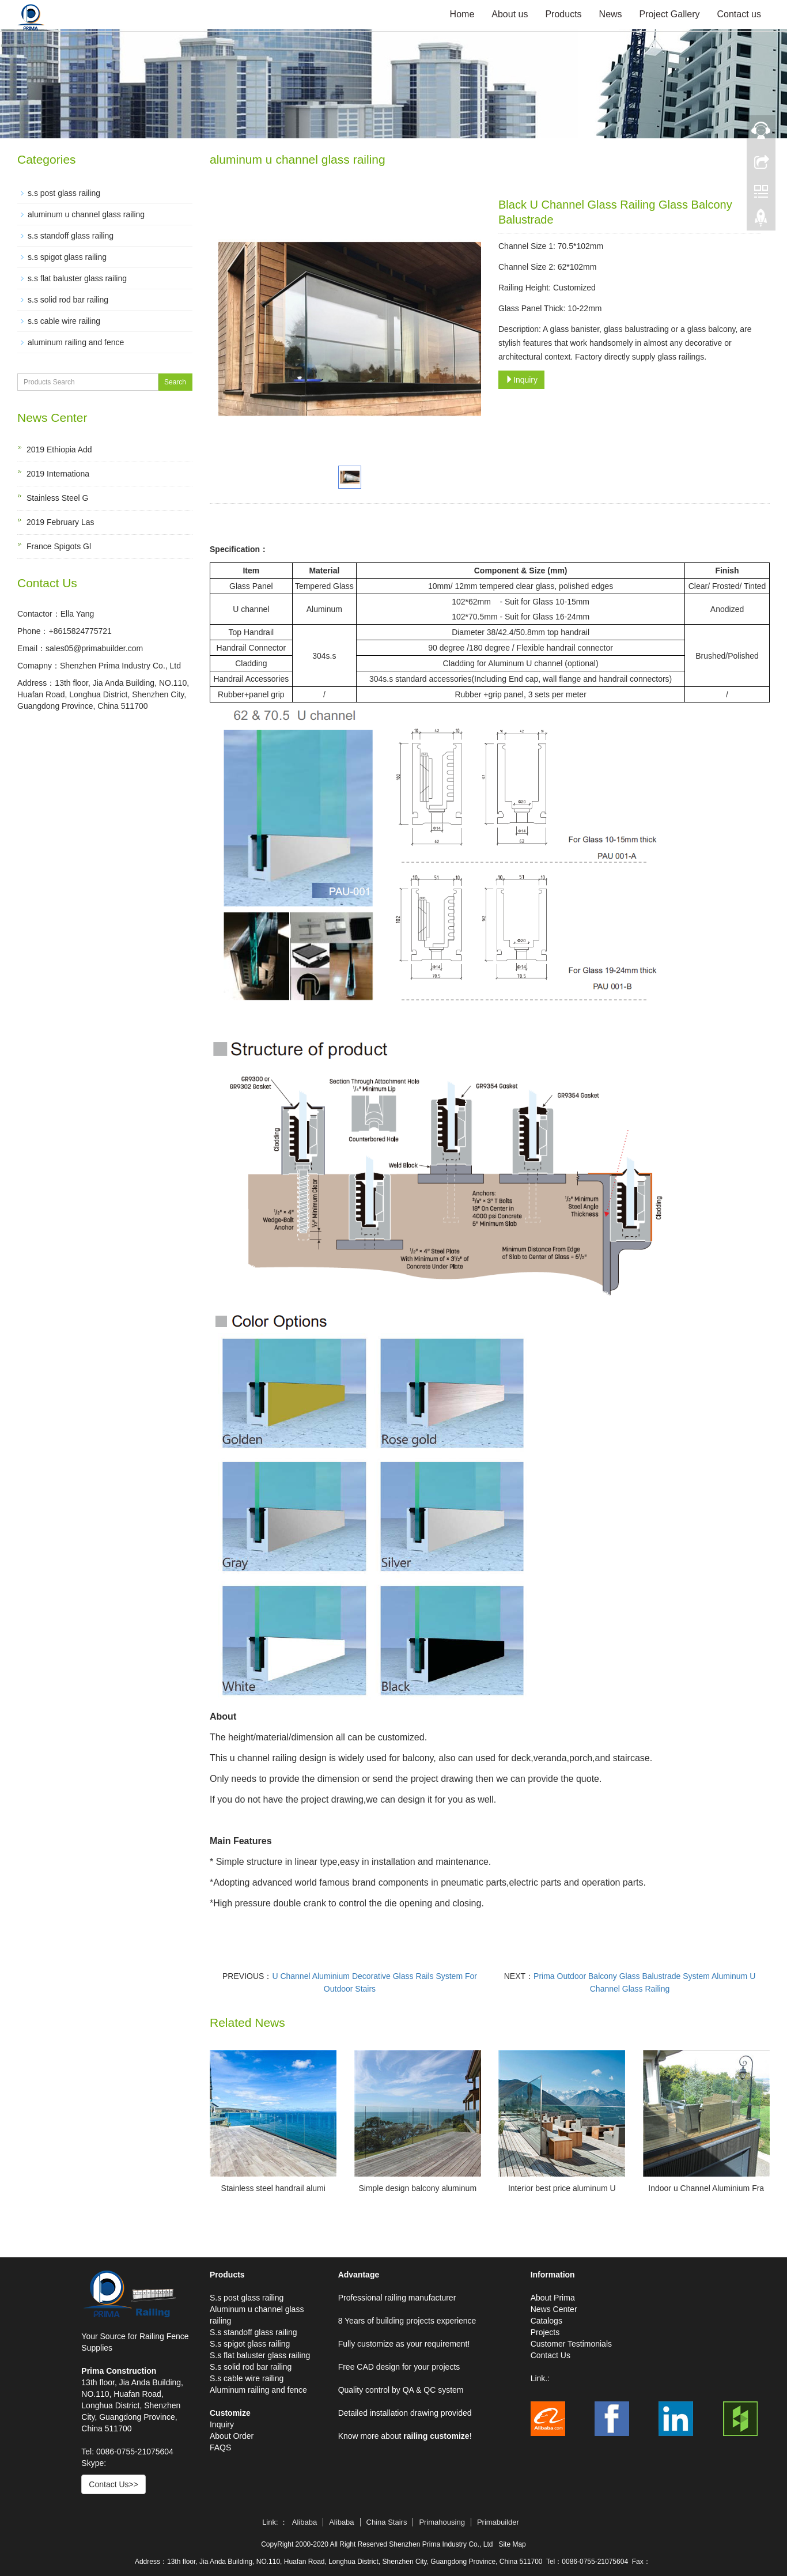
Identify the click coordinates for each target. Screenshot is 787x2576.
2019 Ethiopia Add (59, 449)
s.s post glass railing (64, 193)
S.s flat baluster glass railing (260, 2355)
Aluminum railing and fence (258, 2389)
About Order (231, 2436)
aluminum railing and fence (76, 342)
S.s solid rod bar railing (251, 2366)
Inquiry (521, 379)
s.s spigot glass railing (67, 257)
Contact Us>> (113, 2484)
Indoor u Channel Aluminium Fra (706, 2188)
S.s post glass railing (246, 2297)
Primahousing (442, 2522)
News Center (554, 2309)
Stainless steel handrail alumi (273, 2188)
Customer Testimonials (571, 2343)
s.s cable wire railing (64, 321)
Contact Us (550, 2355)
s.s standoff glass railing (70, 235)
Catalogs (546, 2320)
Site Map (511, 2544)
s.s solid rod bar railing (68, 299)
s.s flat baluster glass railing (77, 278)
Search (175, 382)
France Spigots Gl (59, 546)
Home (462, 14)
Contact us (739, 14)
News (610, 14)
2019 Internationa (58, 473)
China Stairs (386, 2522)
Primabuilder (498, 2522)
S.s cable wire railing (246, 2378)
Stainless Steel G (57, 498)
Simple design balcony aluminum (417, 2188)
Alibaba (304, 2522)
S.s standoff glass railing (253, 2332)
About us (509, 14)
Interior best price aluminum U (562, 2188)
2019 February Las (60, 522)
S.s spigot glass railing (250, 2343)
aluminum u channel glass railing (86, 214)
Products (563, 14)
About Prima (553, 2297)
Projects (545, 2332)
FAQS (220, 2447)
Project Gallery (670, 14)
